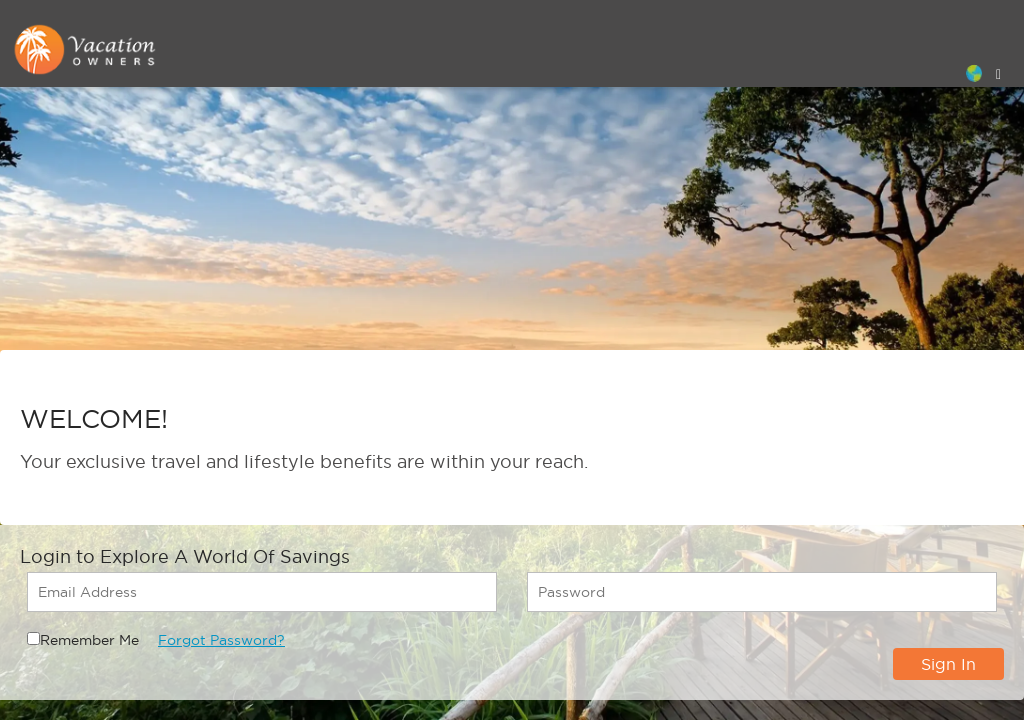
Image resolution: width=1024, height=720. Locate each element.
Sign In (948, 664)
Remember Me (89, 640)
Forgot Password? (221, 640)
